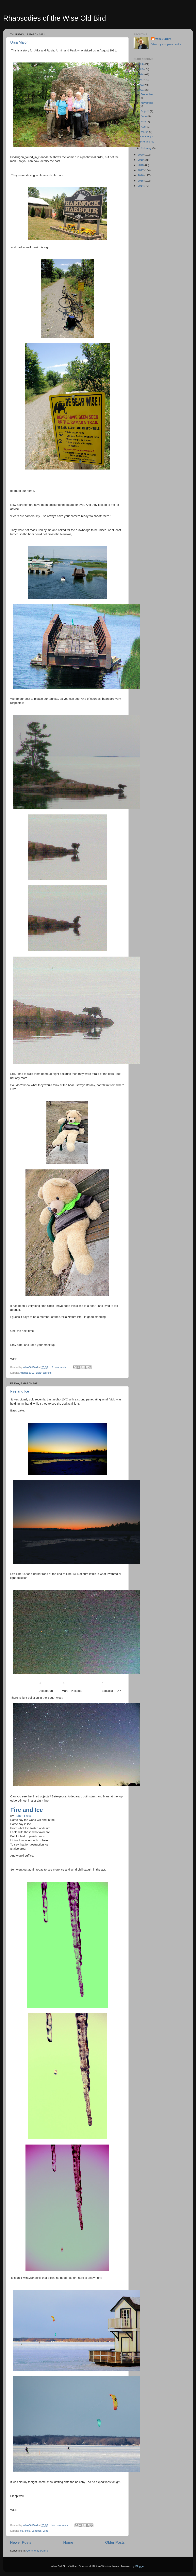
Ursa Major (19, 42)
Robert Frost (22, 1815)
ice (21, 2530)
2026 (141, 63)
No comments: (61, 2525)
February (146, 148)
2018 (141, 165)
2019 (141, 159)
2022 (141, 84)
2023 (141, 79)
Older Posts (115, 2542)
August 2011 (27, 1372)
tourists (47, 1372)
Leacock (36, 2530)
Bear (38, 1372)
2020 (141, 154)
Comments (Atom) (37, 2550)
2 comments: (60, 1367)
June (144, 116)
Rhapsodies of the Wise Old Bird (54, 18)
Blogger (139, 2566)
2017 (141, 170)
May (144, 121)
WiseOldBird (163, 38)
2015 (141, 180)
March (145, 131)
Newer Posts (20, 2542)
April (144, 126)
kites (27, 2530)
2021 (141, 89)
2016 (141, 175)
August (145, 111)
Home (68, 2542)
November (147, 102)
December (147, 94)
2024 (141, 74)
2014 (141, 185)
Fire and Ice (19, 1391)
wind (45, 2530)
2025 (141, 69)
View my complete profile (166, 44)
